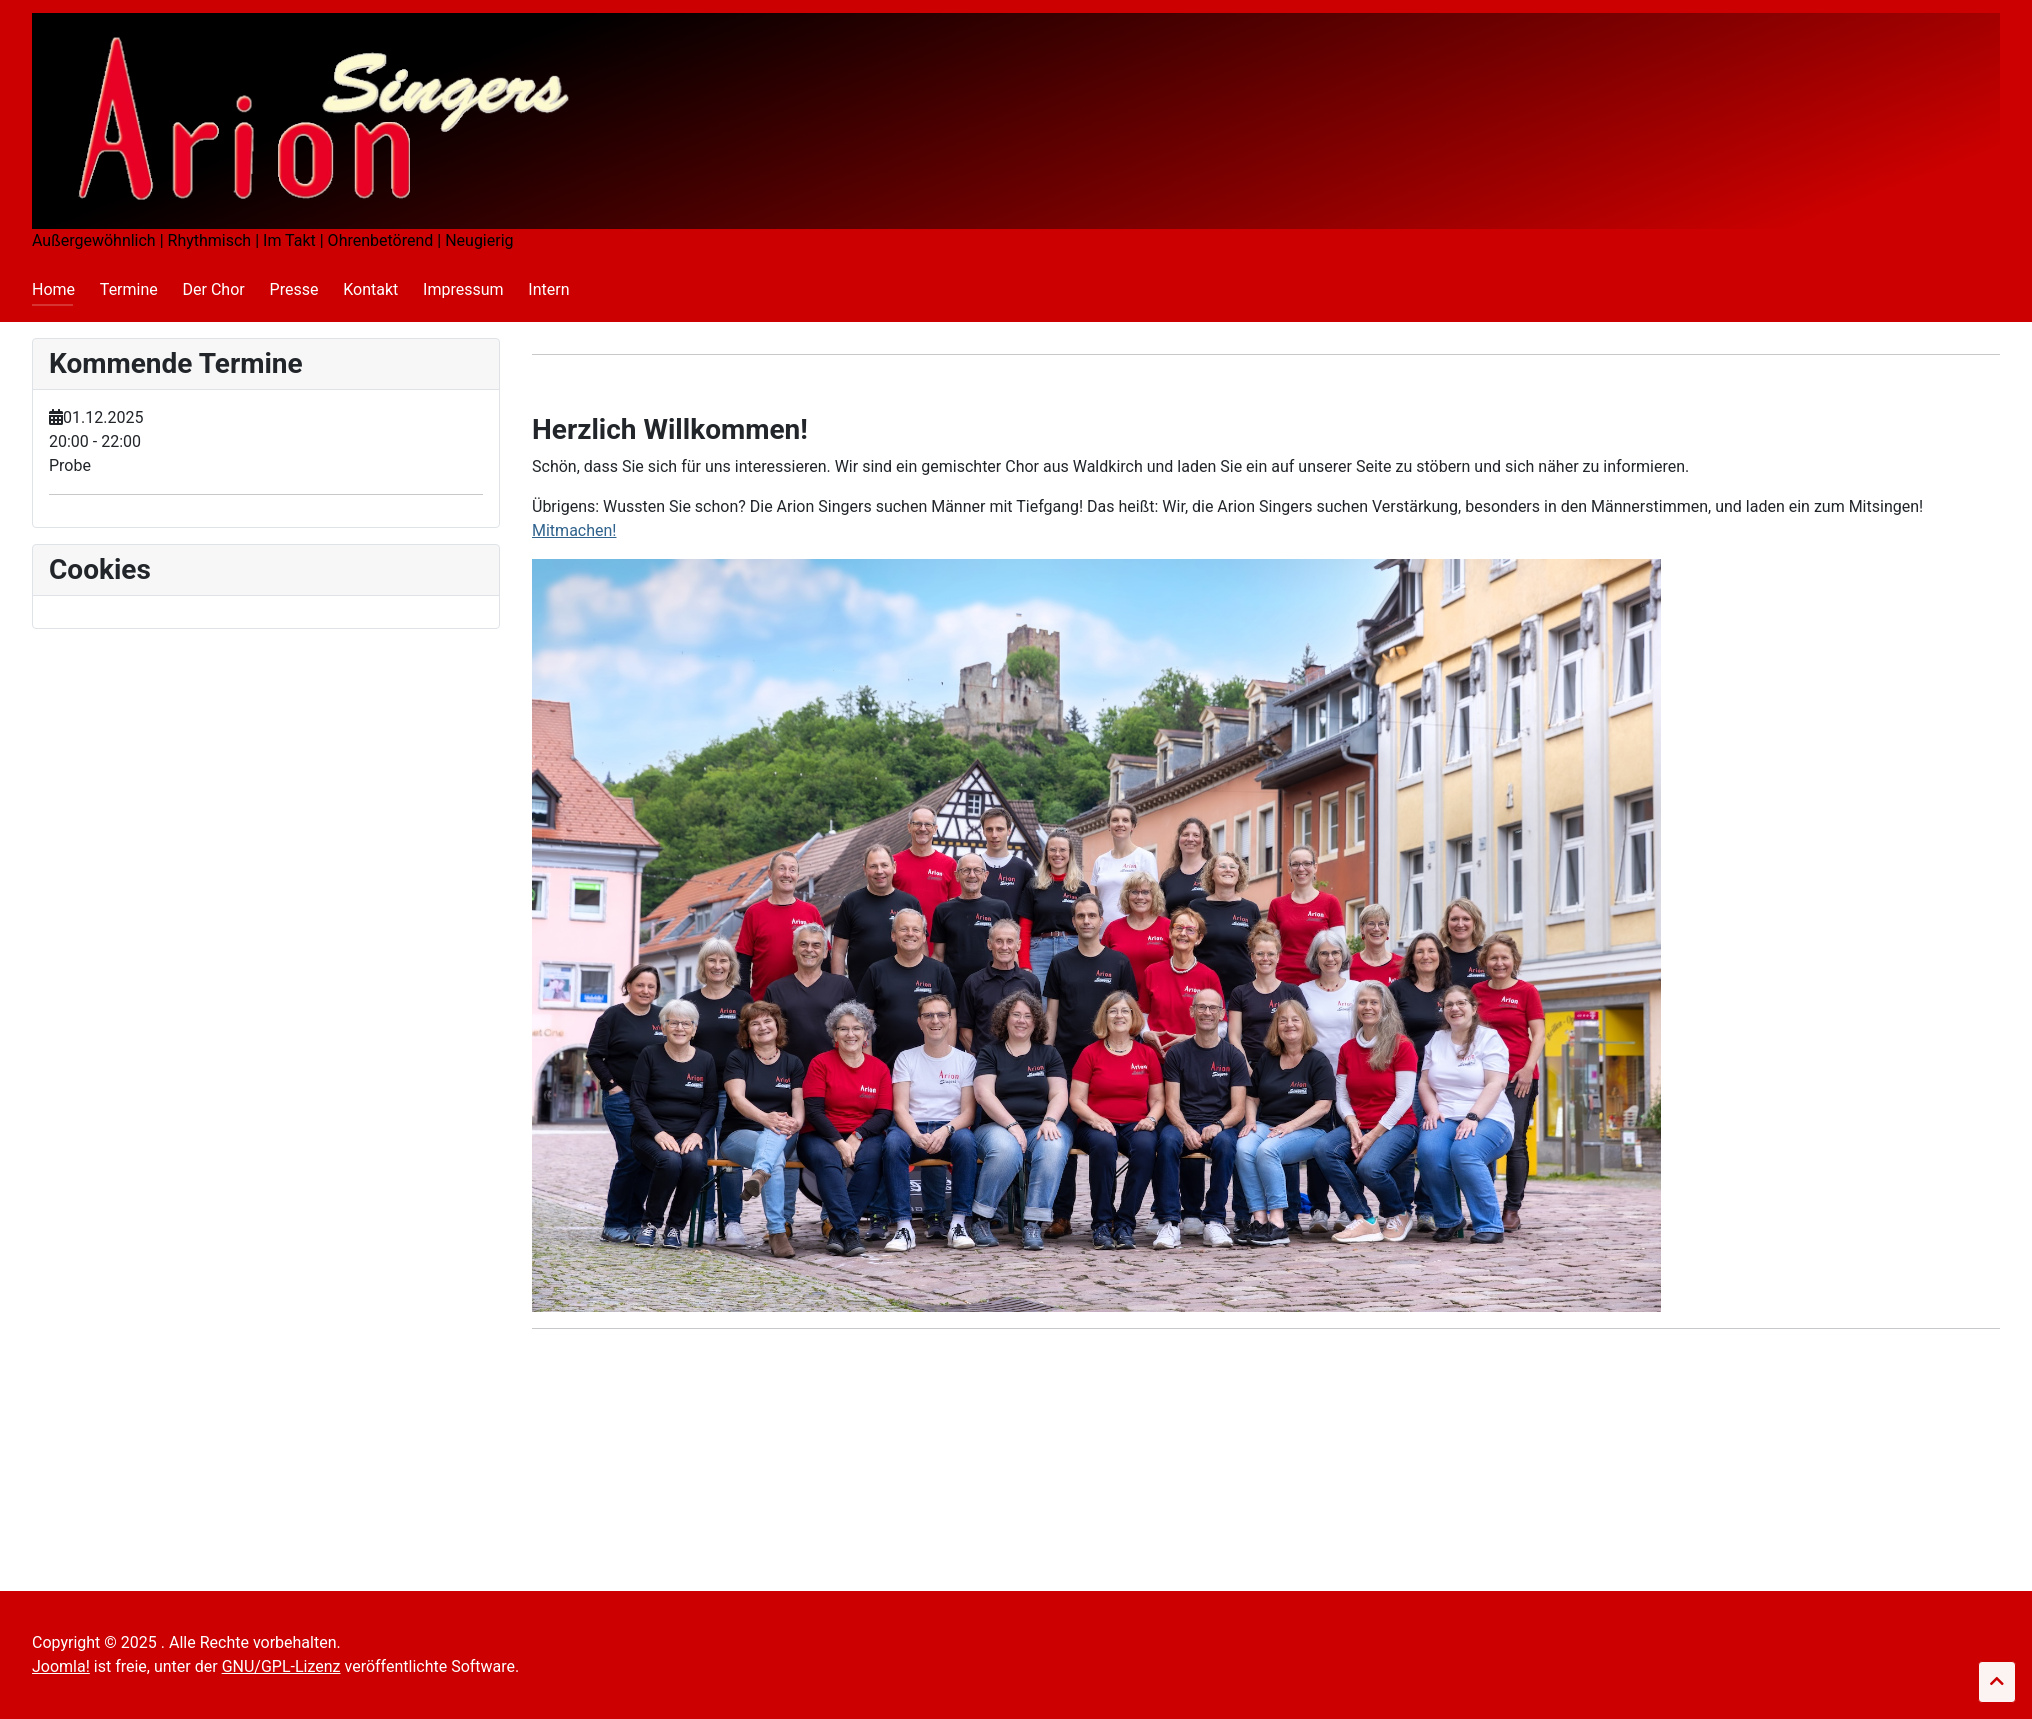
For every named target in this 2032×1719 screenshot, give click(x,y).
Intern (548, 289)
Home (53, 289)
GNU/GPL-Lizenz (281, 1666)
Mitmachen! (574, 530)
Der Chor (214, 289)
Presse (294, 289)
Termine (129, 289)
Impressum (463, 289)
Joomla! (61, 1666)
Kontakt (370, 289)
